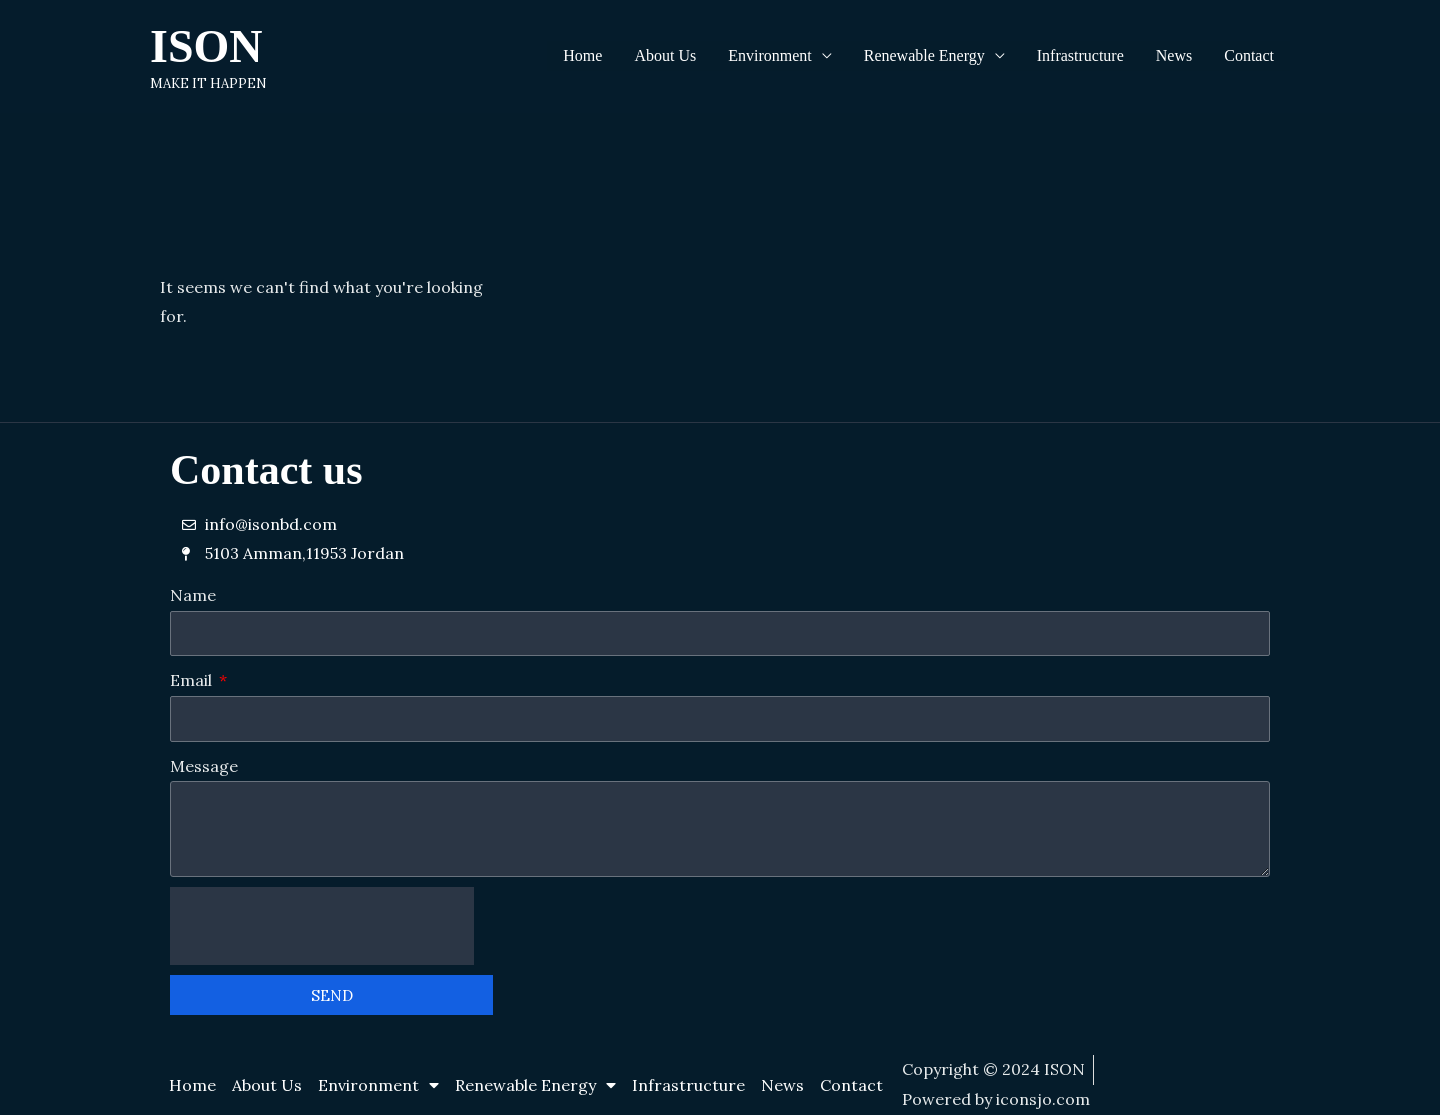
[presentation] (322, 926)
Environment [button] (770, 55)
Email (193, 680)
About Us (665, 55)
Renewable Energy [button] (924, 55)
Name (193, 595)
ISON (206, 46)
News (1174, 55)
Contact (1249, 55)
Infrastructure (1080, 55)
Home (582, 55)
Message (204, 766)
